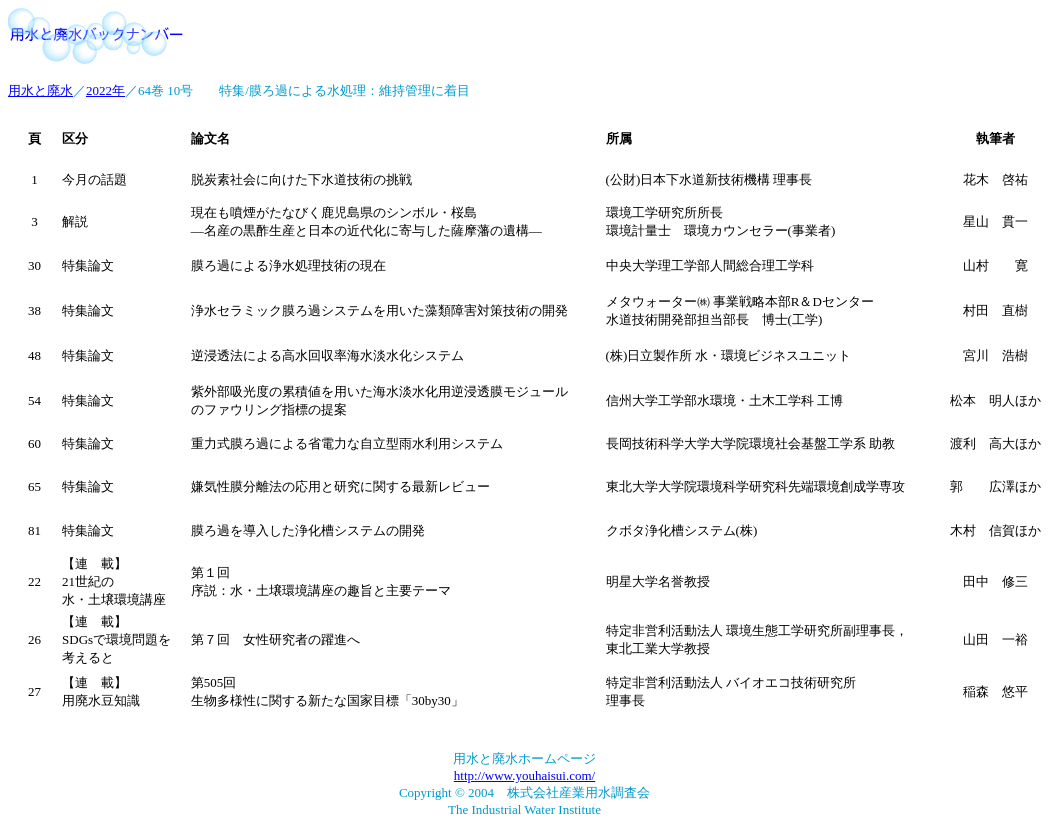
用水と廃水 (40, 90)
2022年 (105, 90)
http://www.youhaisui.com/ (524, 775)
